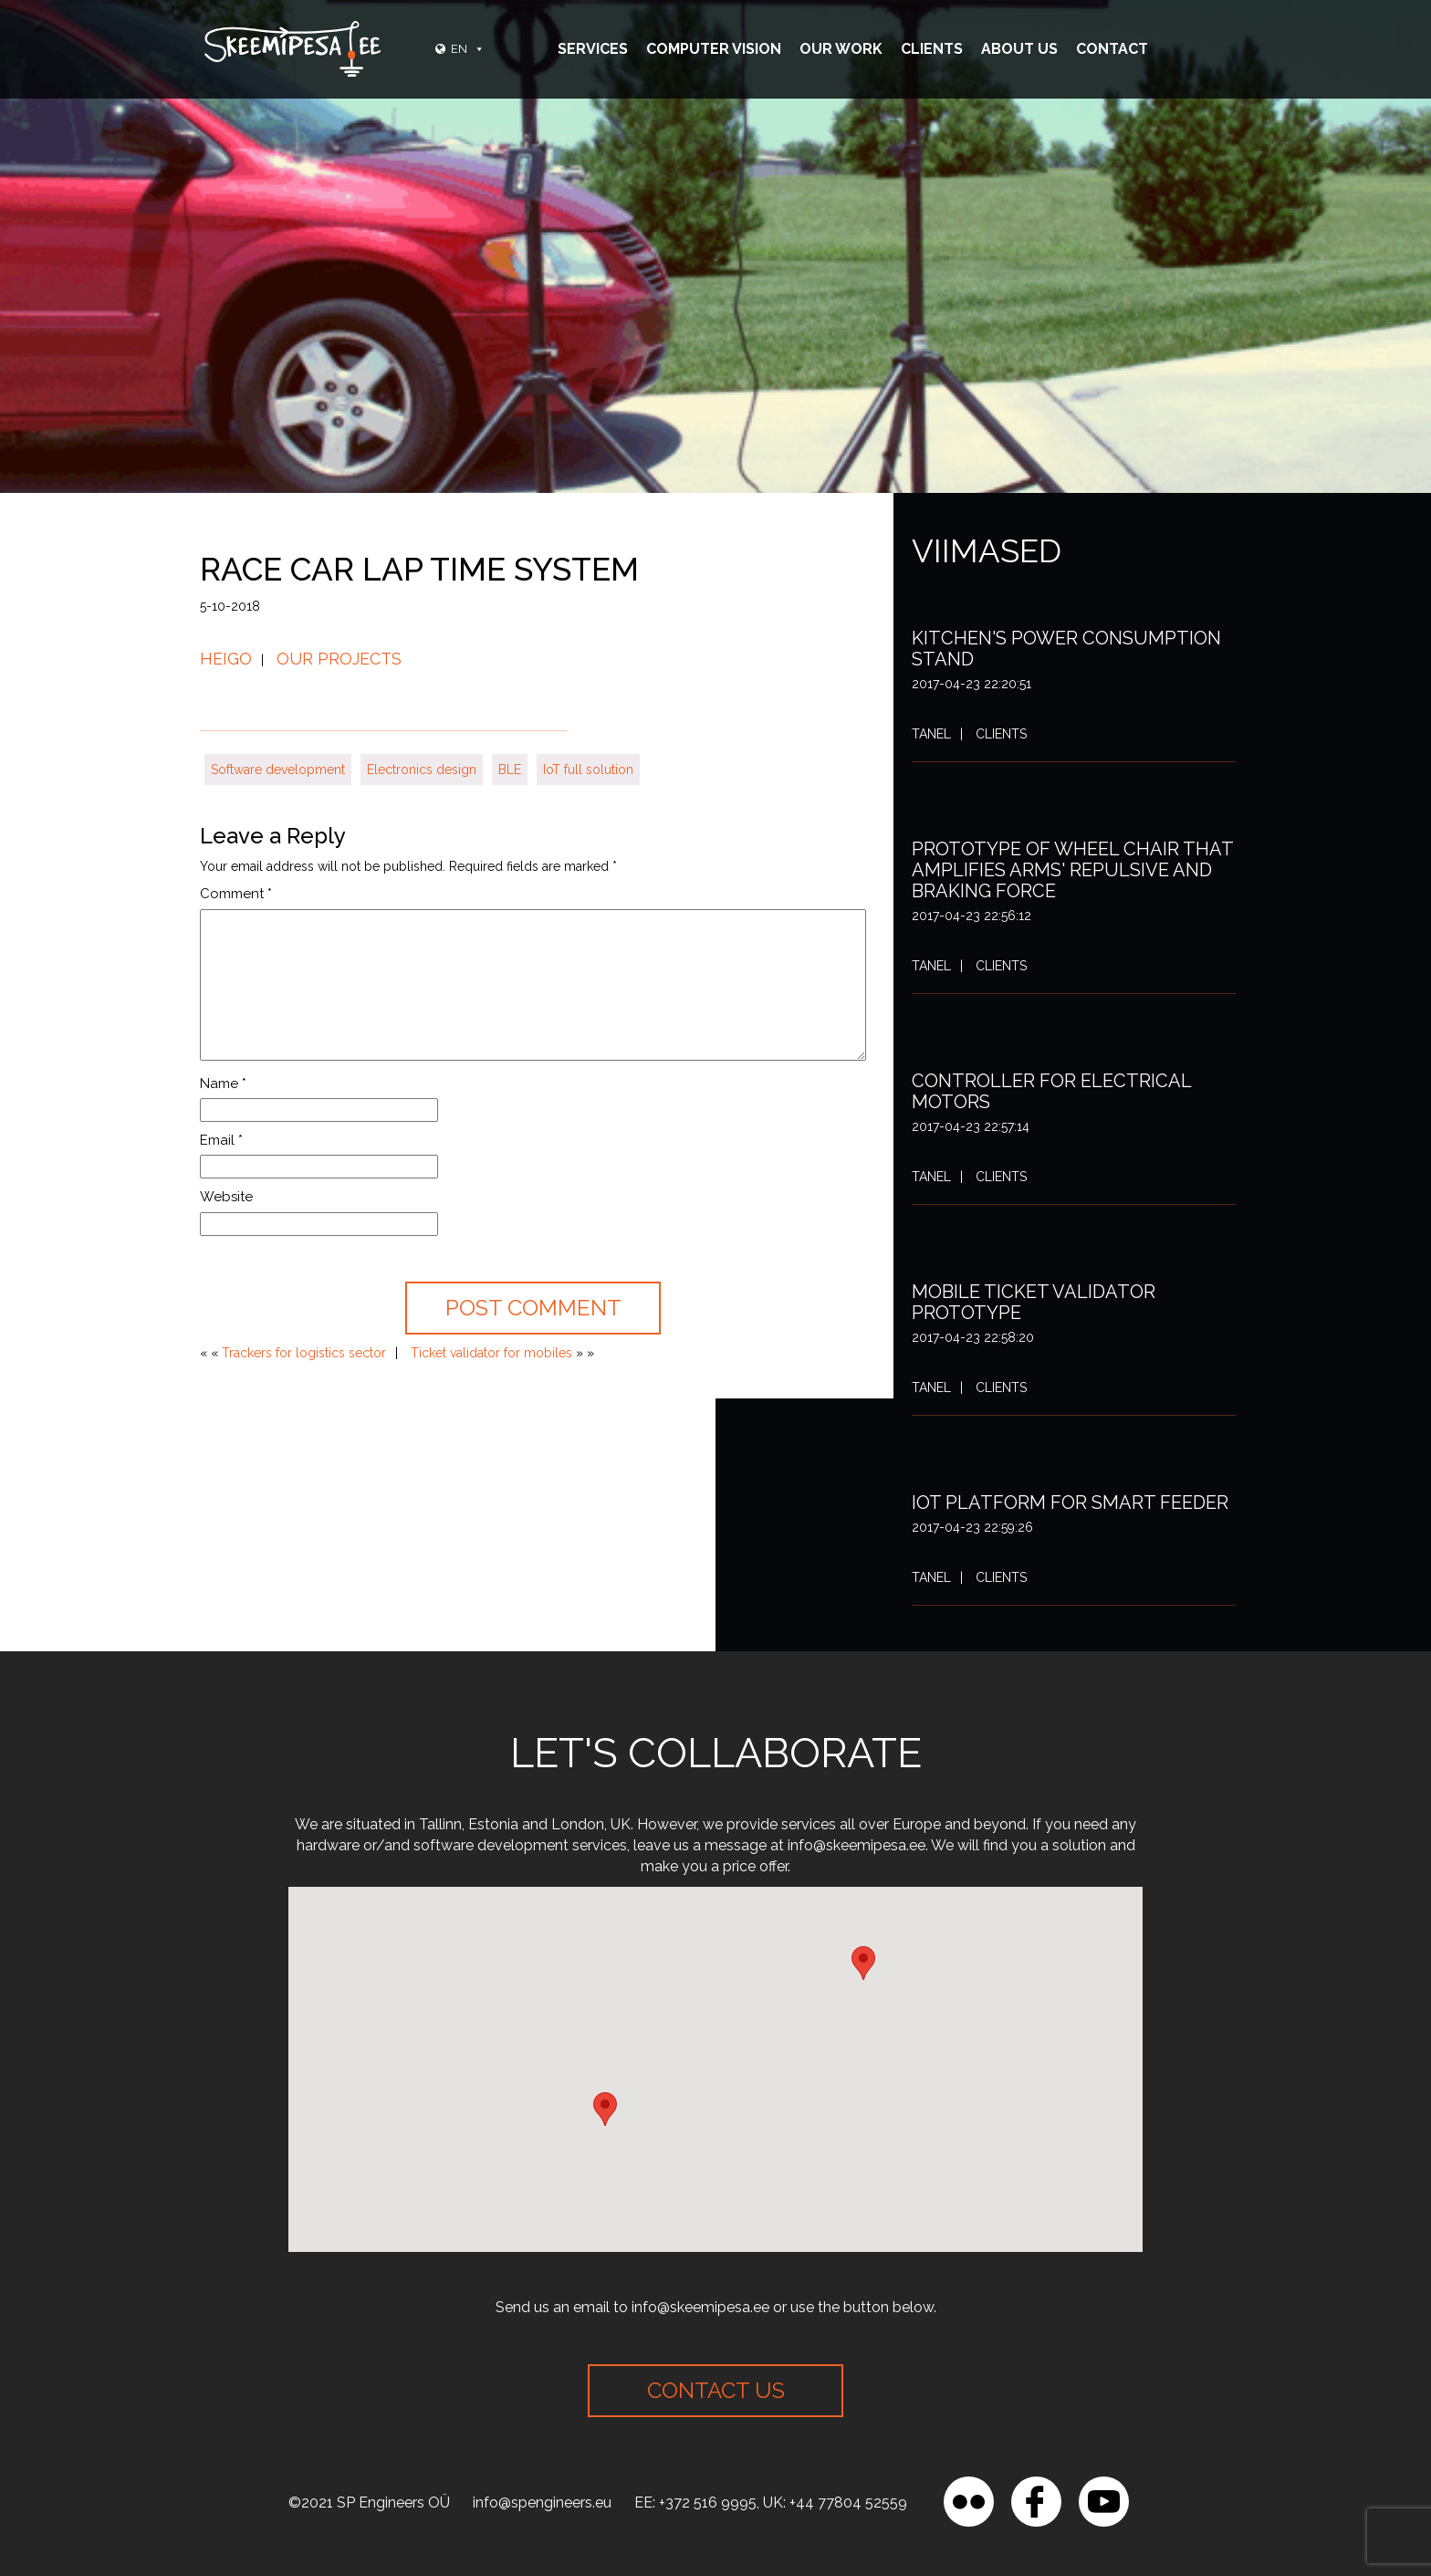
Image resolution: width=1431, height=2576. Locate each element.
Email (221, 1140)
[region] (237, 2443)
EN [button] (468, 49)
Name (223, 1083)
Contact (1112, 49)
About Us (1019, 49)
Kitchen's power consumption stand (1066, 648)
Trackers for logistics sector (304, 1353)
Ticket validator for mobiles (491, 1353)
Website (226, 1197)
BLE (509, 769)
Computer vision (713, 49)
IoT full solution (588, 769)
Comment (236, 893)
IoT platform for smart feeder (1070, 1502)
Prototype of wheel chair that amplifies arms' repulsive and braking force (1072, 870)
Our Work (841, 49)
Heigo (226, 658)
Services (593, 49)
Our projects (339, 658)
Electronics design (421, 769)
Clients (932, 49)
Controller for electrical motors (1051, 1091)
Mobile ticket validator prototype (1033, 1302)
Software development (278, 769)
